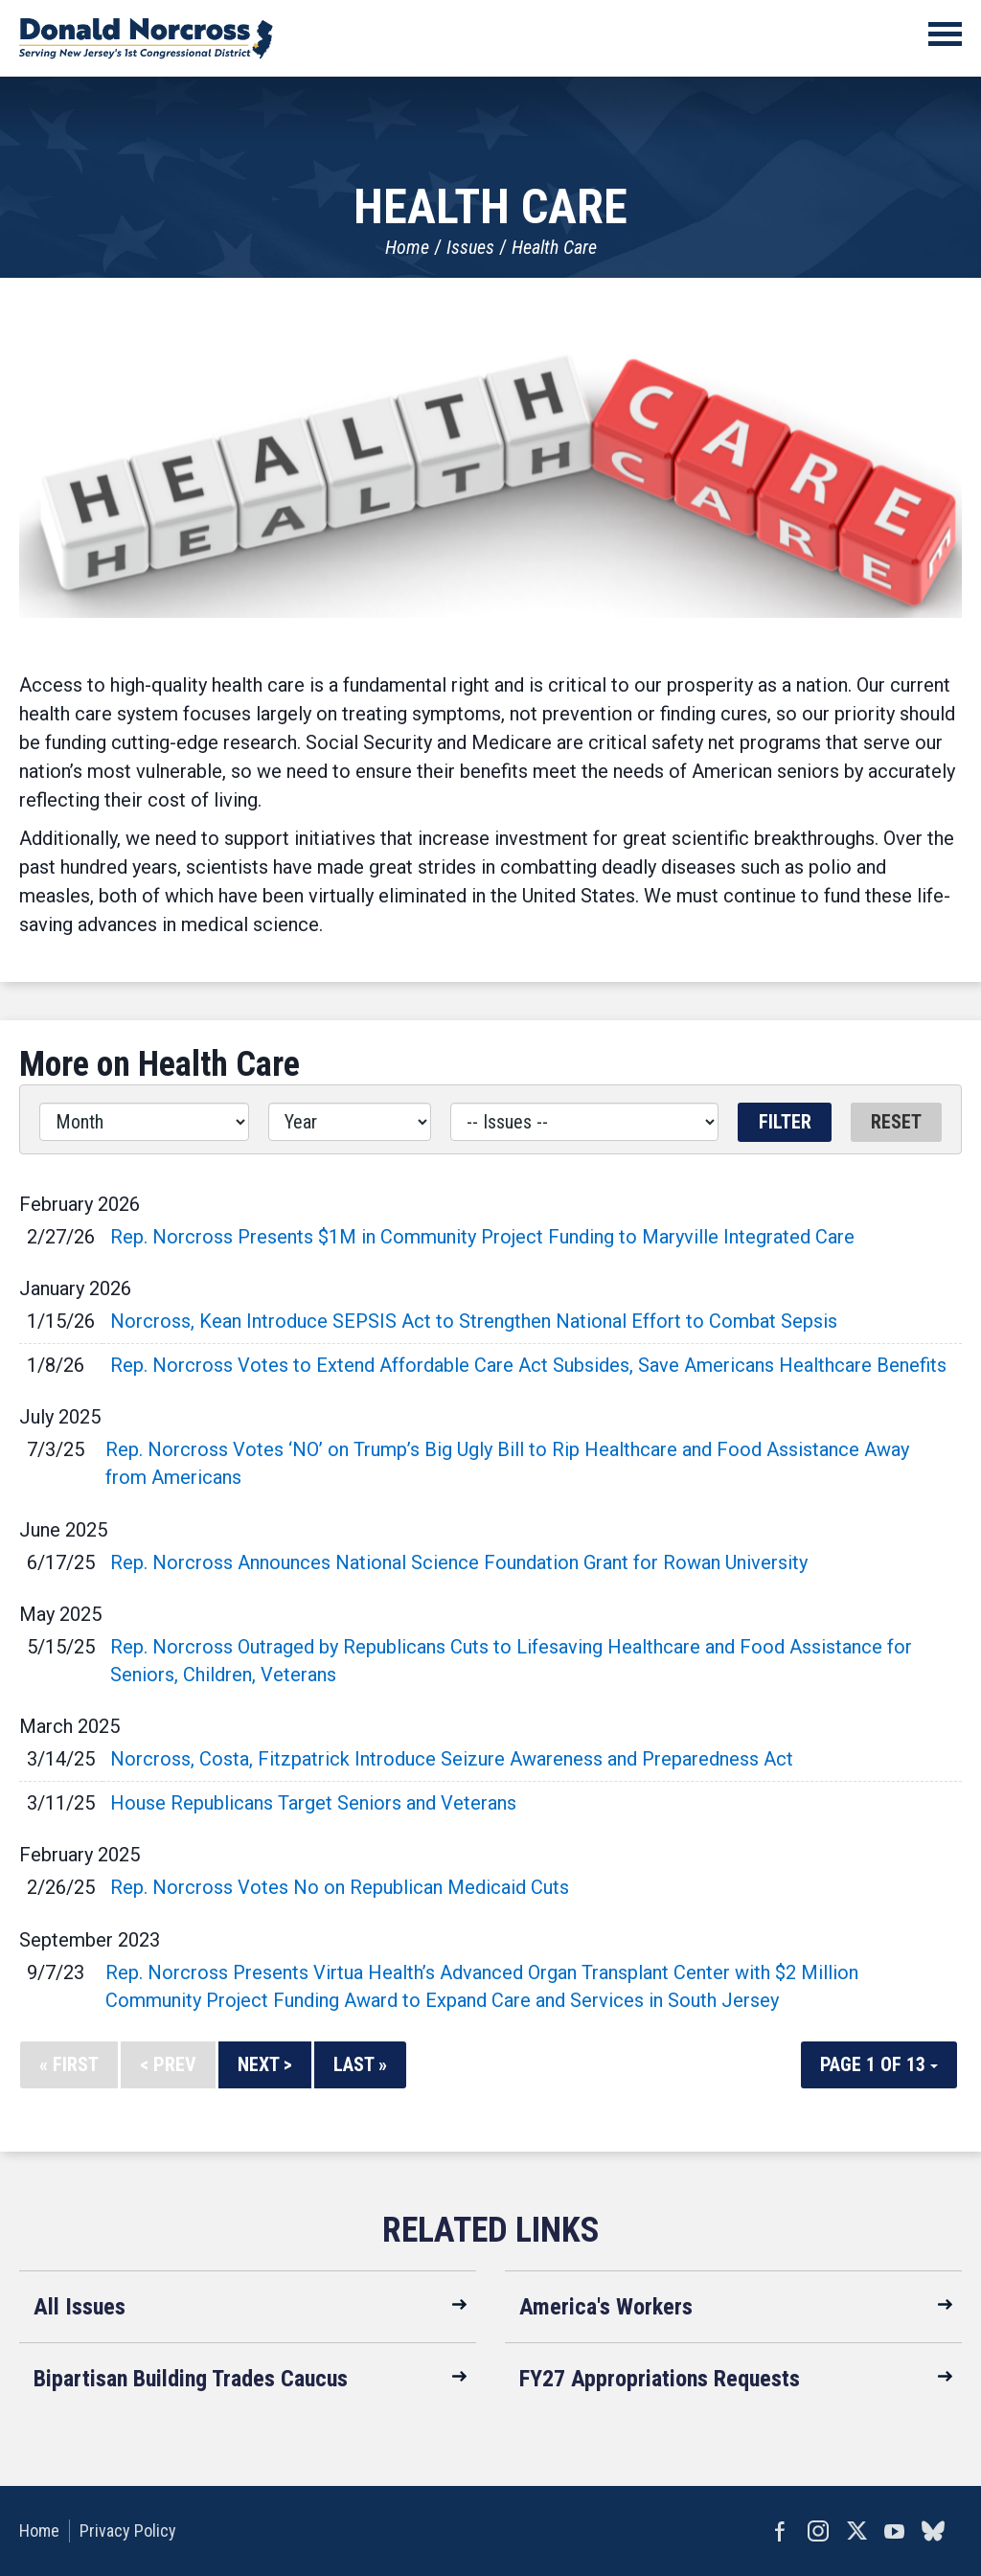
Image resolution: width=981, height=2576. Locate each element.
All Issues (79, 2306)
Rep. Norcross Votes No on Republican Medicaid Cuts (339, 1887)
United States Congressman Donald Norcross (146, 38)
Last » (360, 2064)
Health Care (554, 247)
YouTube (895, 2530)
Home (407, 247)
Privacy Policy (128, 2530)
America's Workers (606, 2306)
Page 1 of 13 (879, 2064)
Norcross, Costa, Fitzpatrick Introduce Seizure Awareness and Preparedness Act (451, 1758)
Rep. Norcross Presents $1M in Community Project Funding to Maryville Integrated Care (482, 1236)
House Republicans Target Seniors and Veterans (313, 1802)
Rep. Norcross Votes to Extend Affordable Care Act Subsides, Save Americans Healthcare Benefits (528, 1365)
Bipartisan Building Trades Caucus (191, 2378)
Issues (470, 247)
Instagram (818, 2530)
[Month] (144, 1122)
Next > (265, 2064)
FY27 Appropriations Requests (659, 2378)
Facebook (780, 2530)
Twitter (856, 2530)
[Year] (350, 1122)
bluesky (933, 2530)
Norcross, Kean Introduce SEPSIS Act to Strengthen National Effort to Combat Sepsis (473, 1321)
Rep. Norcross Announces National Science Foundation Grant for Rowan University (459, 1562)
